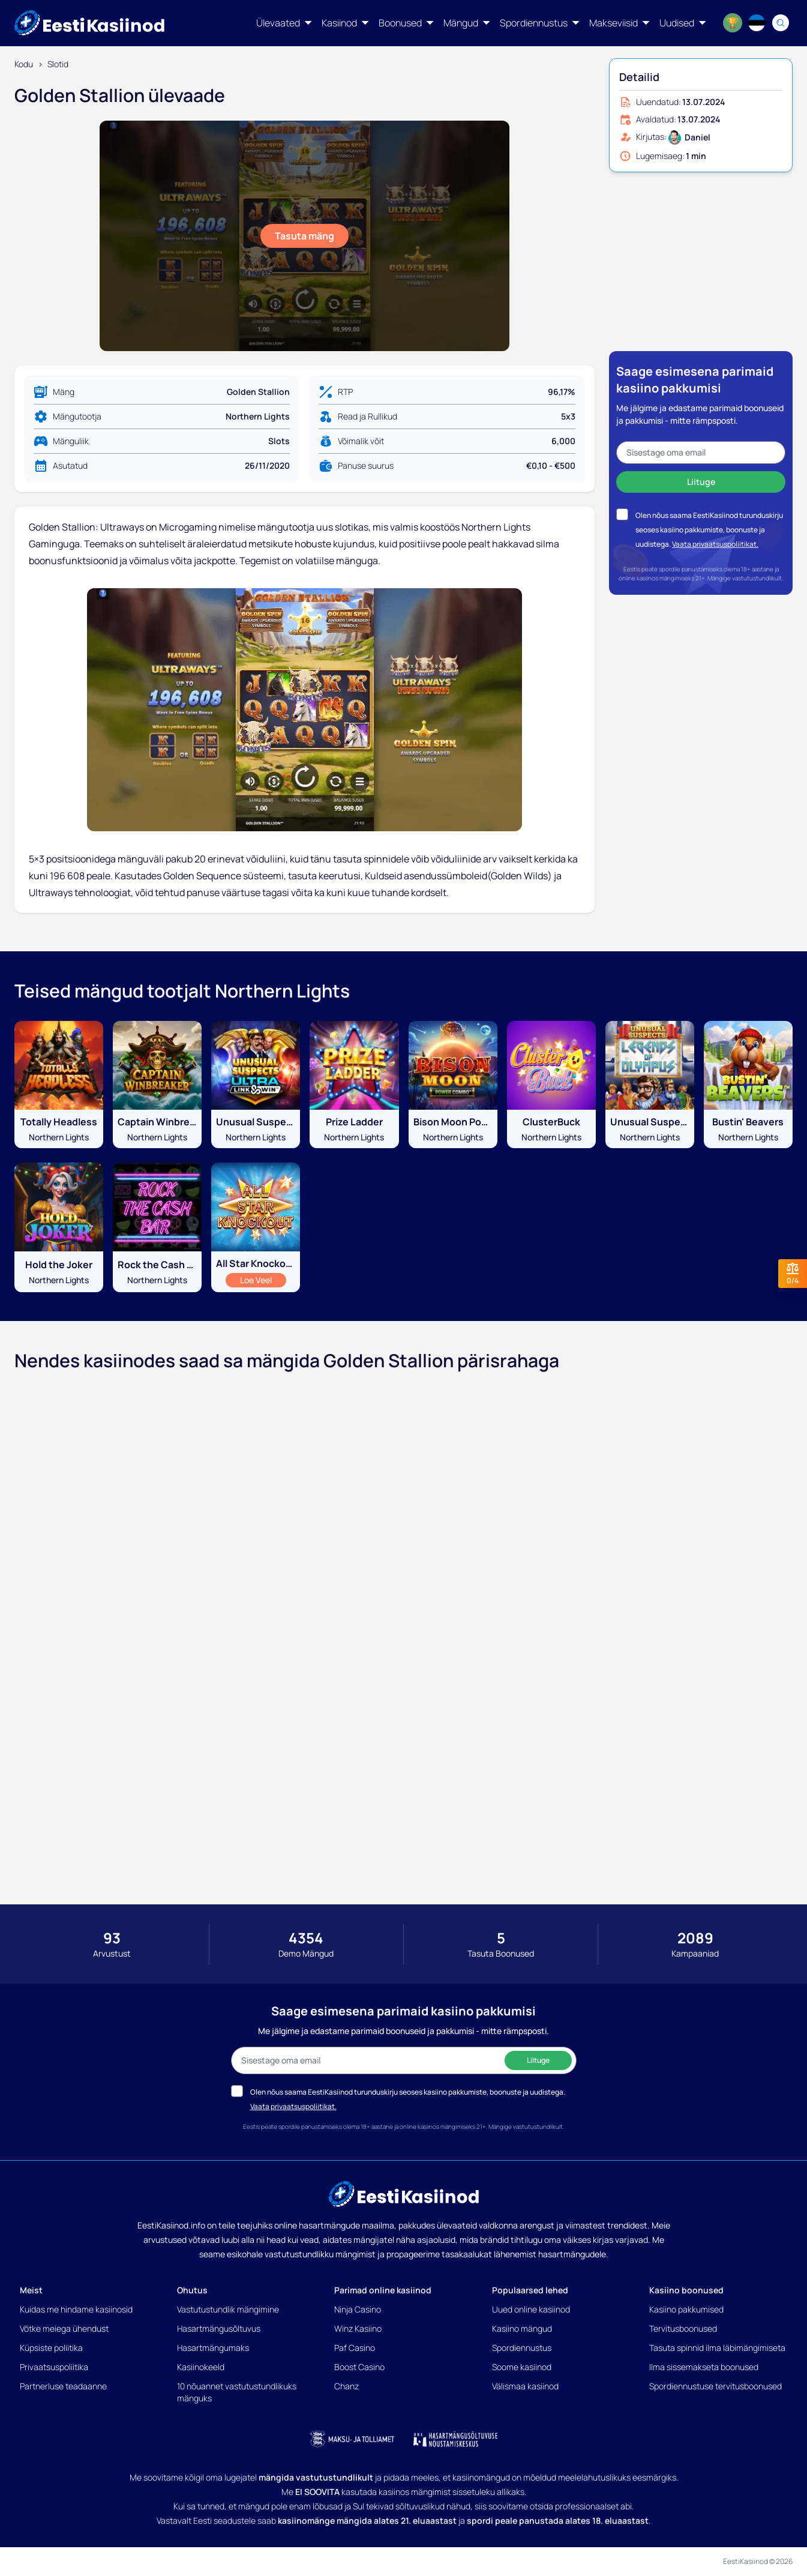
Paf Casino (354, 2347)
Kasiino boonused (686, 2290)
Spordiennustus (521, 2347)
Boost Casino (359, 2367)
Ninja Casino (357, 2309)
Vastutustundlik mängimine (228, 2309)
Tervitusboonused (683, 2328)
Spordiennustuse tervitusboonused (715, 2386)
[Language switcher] (757, 23)
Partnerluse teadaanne (63, 2386)
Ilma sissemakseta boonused (703, 2367)
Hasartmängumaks (213, 2347)
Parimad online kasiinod (382, 2290)
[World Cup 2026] (733, 23)
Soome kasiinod (521, 2367)
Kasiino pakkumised (686, 2309)
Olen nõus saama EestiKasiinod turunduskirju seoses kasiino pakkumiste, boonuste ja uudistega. (709, 529)
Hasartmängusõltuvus (218, 2328)
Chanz (346, 2386)
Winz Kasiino (358, 2328)
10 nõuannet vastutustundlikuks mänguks (236, 2392)
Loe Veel (262, 1280)
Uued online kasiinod (531, 2309)
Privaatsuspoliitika (54, 2367)
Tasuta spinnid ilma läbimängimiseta (717, 2347)
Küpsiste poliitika (51, 2347)
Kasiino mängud (522, 2328)
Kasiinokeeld (200, 2367)
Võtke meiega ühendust (64, 2328)
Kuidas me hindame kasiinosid (76, 2309)
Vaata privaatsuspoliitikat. (715, 544)
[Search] (781, 23)
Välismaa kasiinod (525, 2386)
